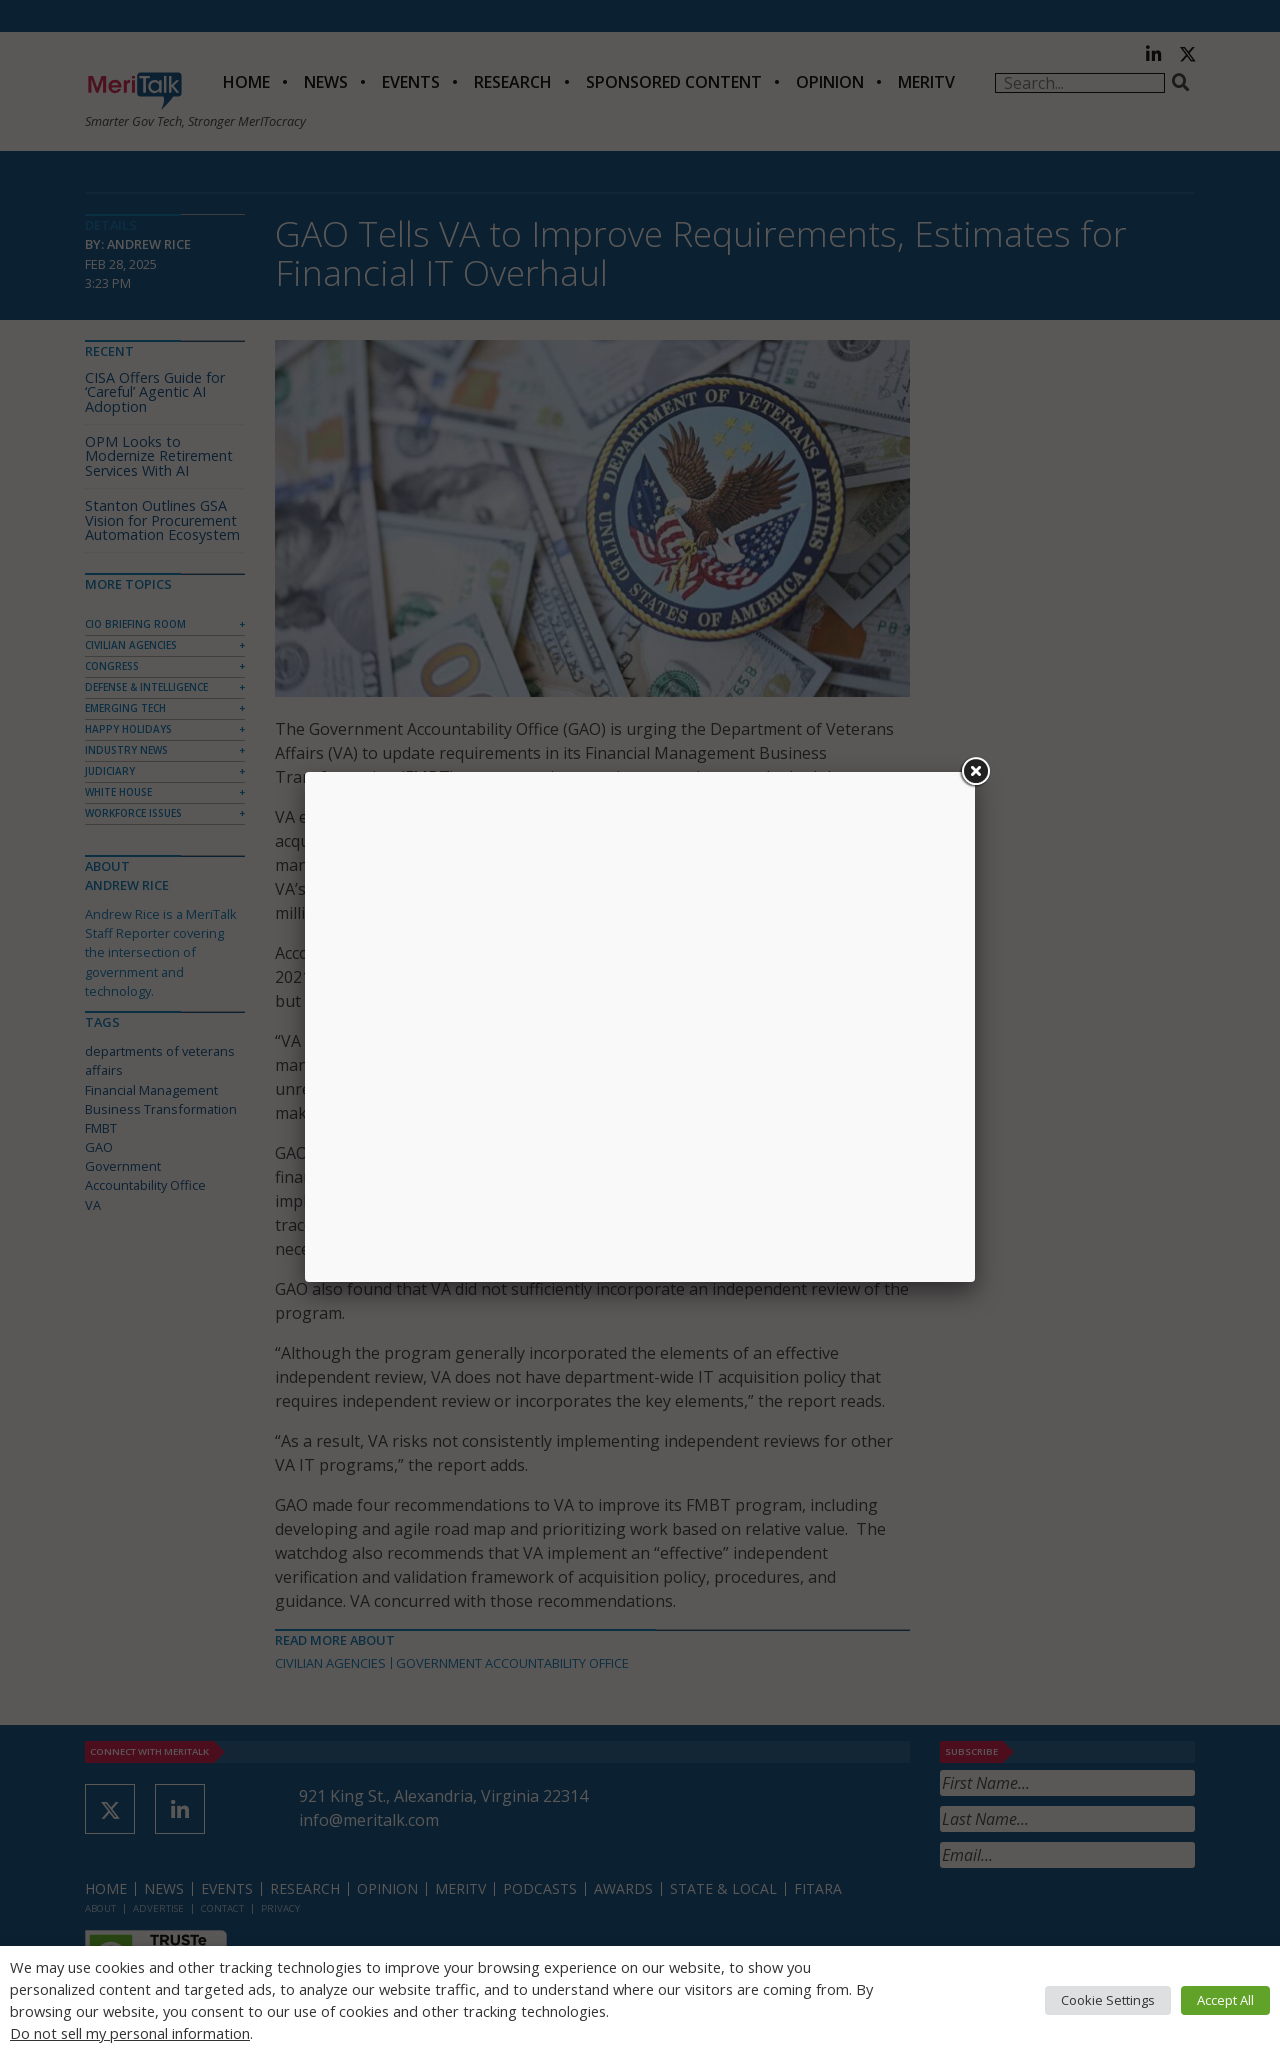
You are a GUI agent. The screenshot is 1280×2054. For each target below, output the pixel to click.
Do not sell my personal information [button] (130, 2033)
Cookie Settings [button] (1108, 2000)
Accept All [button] (1225, 2000)
